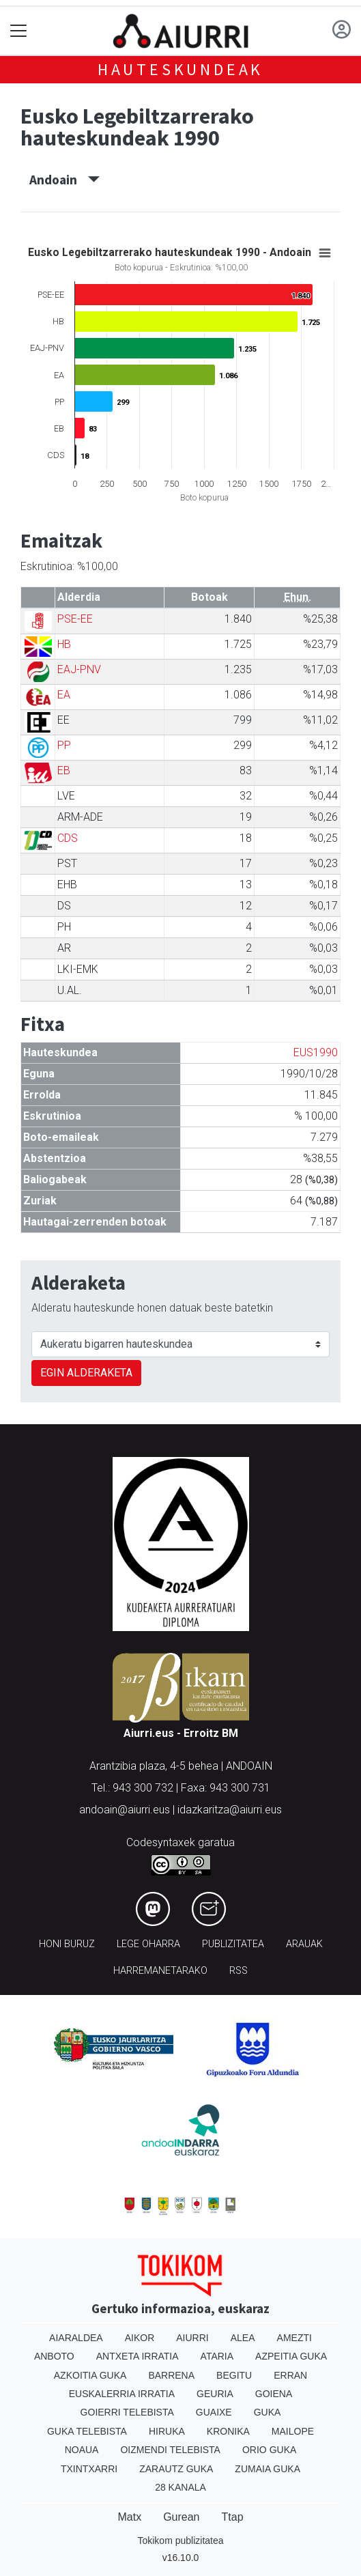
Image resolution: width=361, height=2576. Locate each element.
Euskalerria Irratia (122, 2393)
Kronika (228, 2431)
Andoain (64, 179)
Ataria (217, 2356)
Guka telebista (87, 2431)
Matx (129, 2517)
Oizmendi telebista (170, 2449)
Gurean (181, 2517)
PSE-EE (75, 618)
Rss (238, 1971)
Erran (290, 2375)
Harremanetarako (160, 1971)
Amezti (294, 2337)
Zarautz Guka (176, 2468)
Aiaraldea (76, 2337)
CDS (67, 838)
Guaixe (214, 2412)
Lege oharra (148, 1944)
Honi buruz (67, 1944)
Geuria (215, 2393)
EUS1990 (315, 1052)
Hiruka (167, 2431)
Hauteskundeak (180, 69)
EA (63, 694)
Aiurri (192, 2337)
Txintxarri (89, 2468)
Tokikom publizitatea (180, 2540)
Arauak (304, 1944)
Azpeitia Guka (291, 2356)
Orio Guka (269, 2449)
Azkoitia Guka (90, 2375)
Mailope (293, 2431)
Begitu (234, 2375)
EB (63, 770)
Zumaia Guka (267, 2468)
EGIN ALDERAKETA (86, 1372)
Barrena (171, 2375)
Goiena (273, 2393)
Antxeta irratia (137, 2356)
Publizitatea (233, 1944)
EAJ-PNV (79, 669)
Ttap (233, 2517)
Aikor (140, 2337)
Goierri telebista (127, 2412)
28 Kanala (180, 2487)
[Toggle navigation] (18, 31)
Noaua (82, 2449)
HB (64, 644)
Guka (267, 2412)
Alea (243, 2337)
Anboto (54, 2356)
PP (64, 745)
